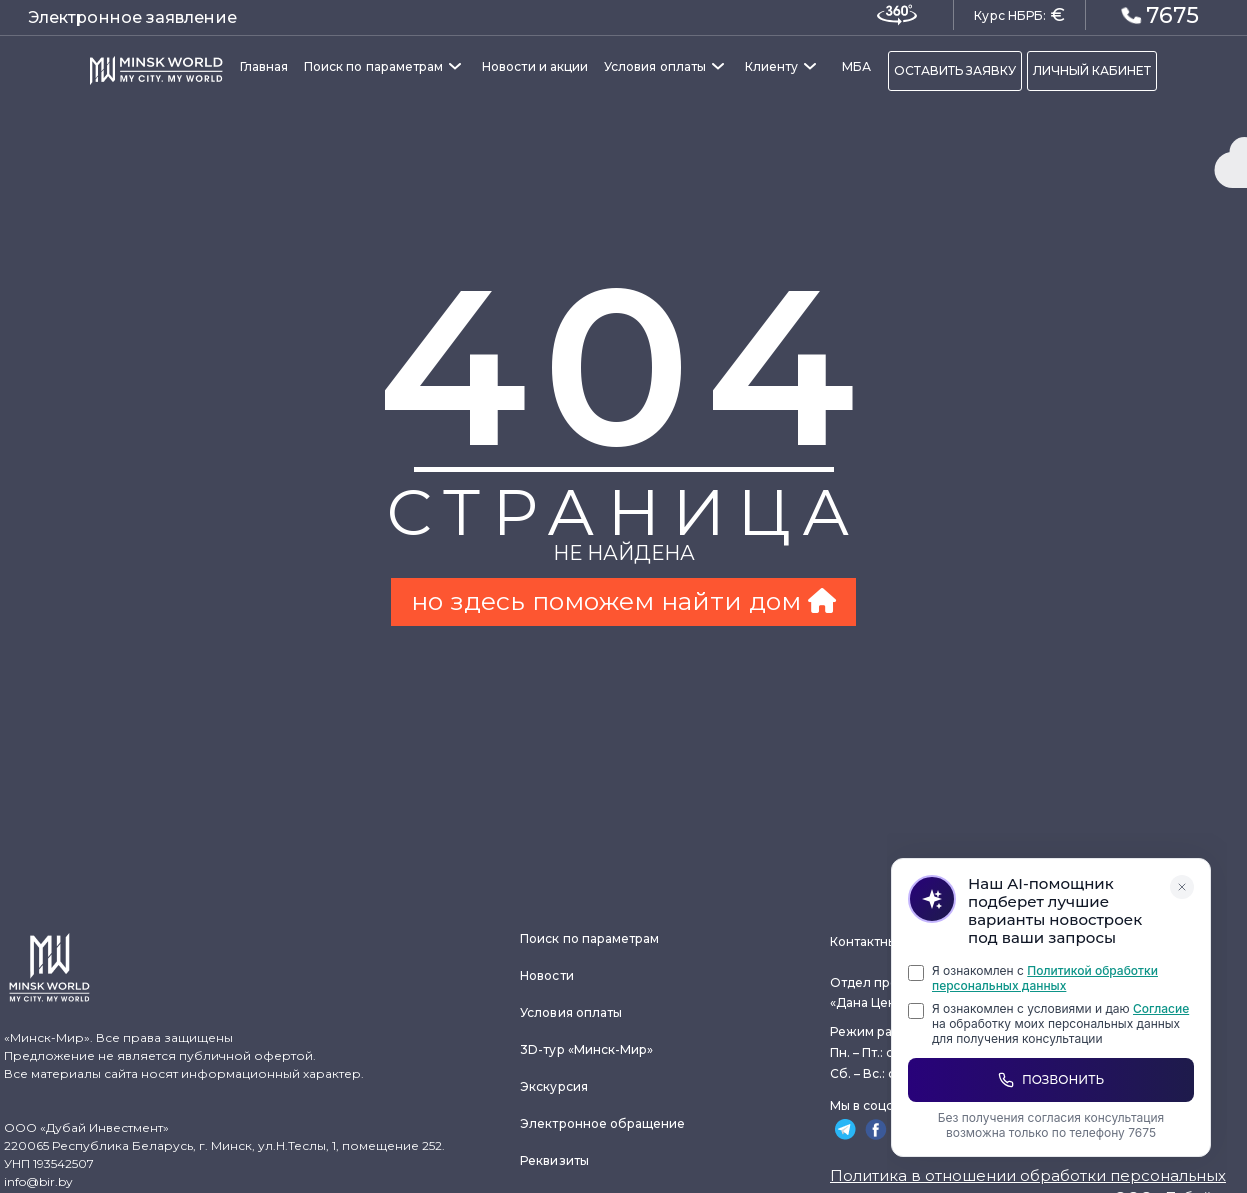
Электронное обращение (602, 1123)
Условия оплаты (655, 66)
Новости (546, 975)
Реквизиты (554, 1160)
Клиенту (771, 66)
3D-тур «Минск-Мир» (586, 1049)
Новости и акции (535, 66)
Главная (264, 66)
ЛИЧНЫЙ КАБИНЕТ (1092, 70)
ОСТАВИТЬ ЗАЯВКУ (955, 70)
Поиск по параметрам (373, 66)
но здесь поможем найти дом (623, 601)
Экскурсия (554, 1086)
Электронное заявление (132, 17)
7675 (1160, 14)
